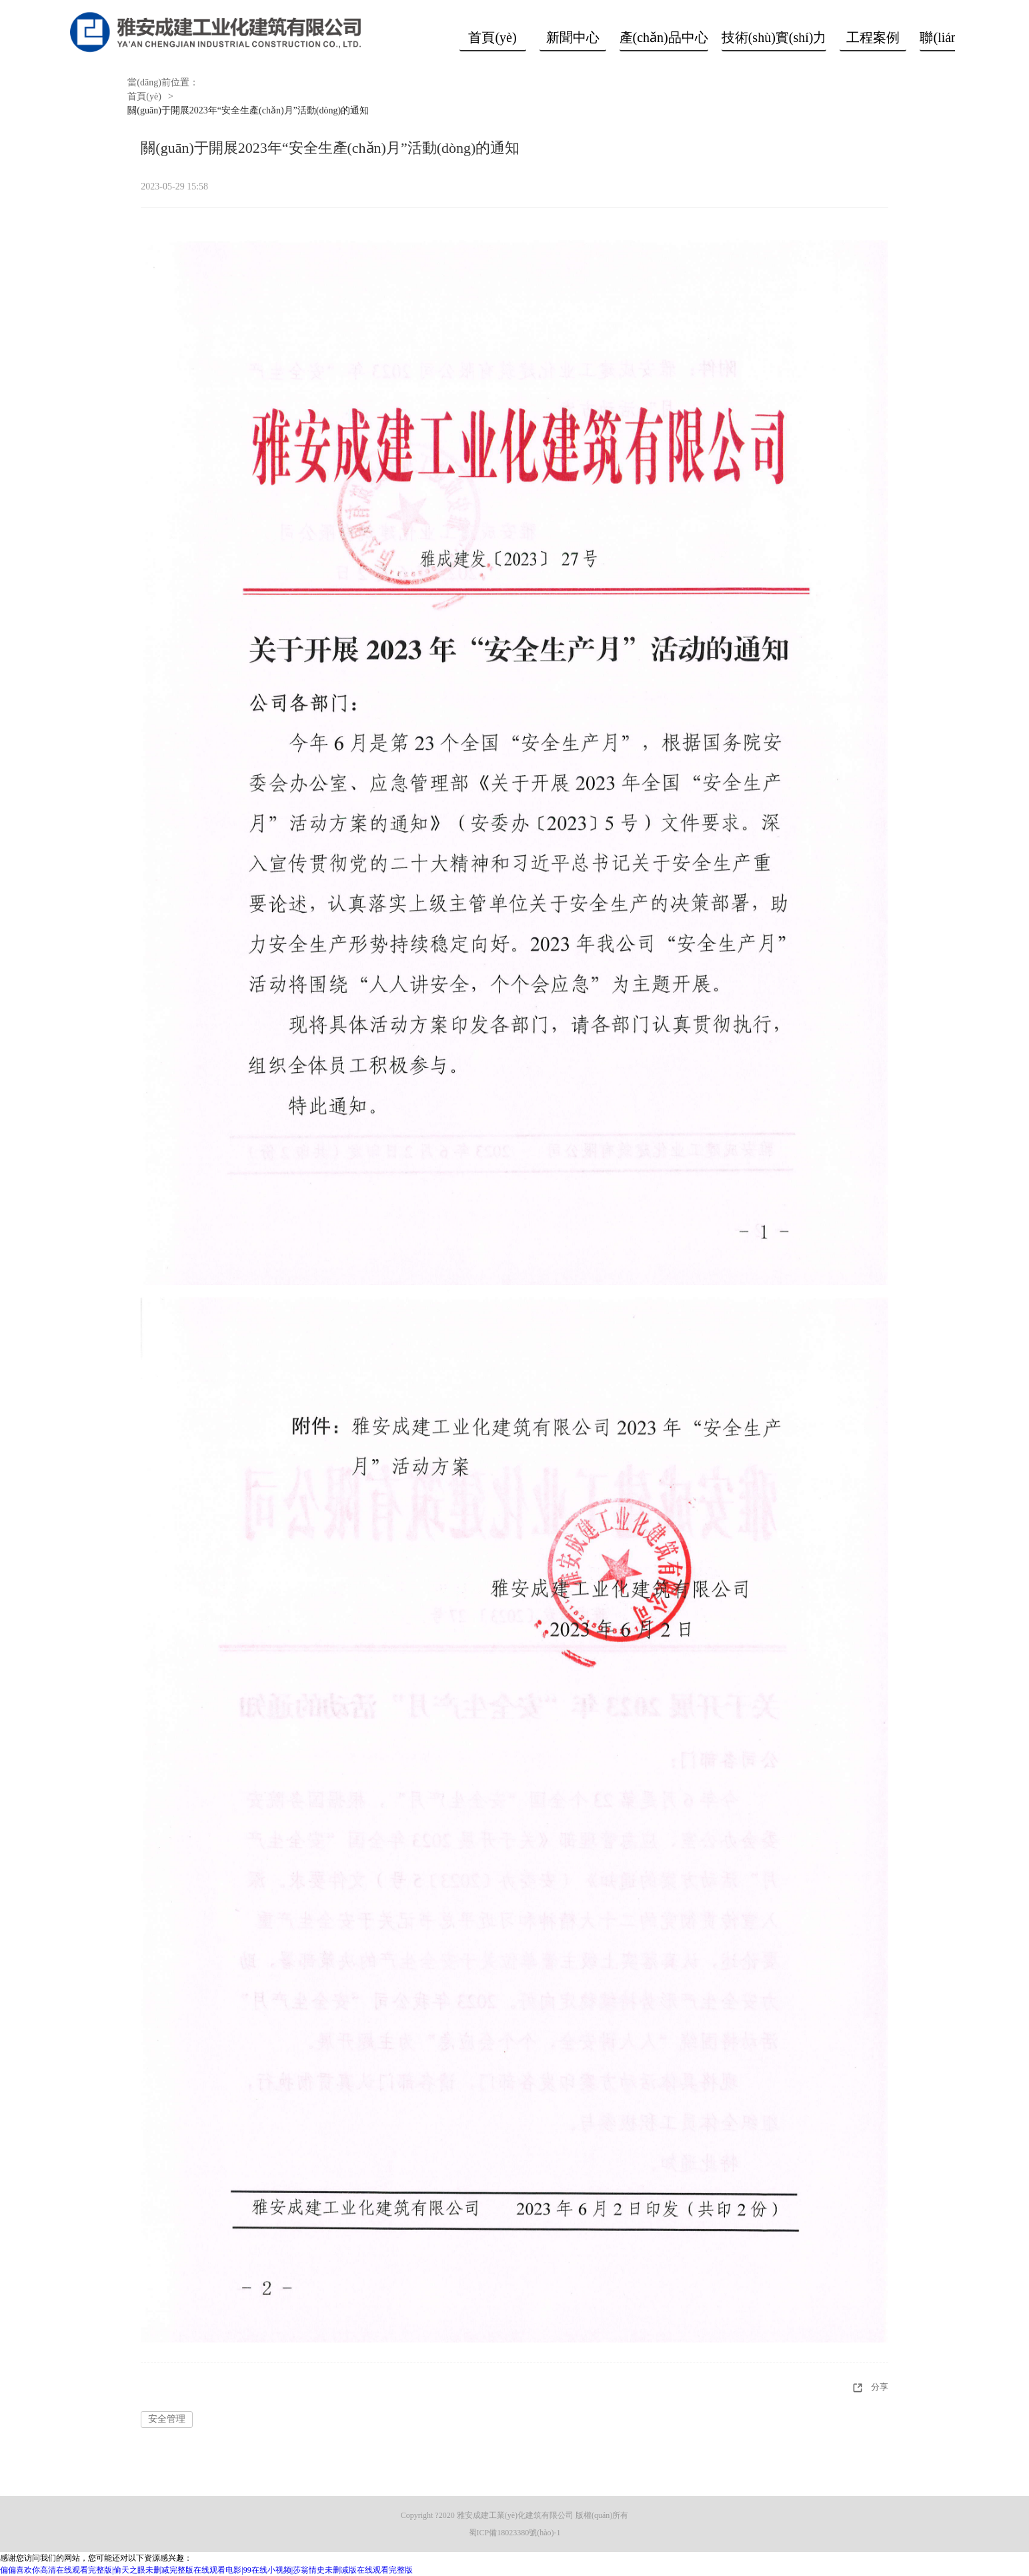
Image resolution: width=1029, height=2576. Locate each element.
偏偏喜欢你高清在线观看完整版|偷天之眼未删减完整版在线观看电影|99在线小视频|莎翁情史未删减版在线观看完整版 (206, 2570)
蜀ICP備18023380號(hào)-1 (515, 2532)
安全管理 (166, 2419)
